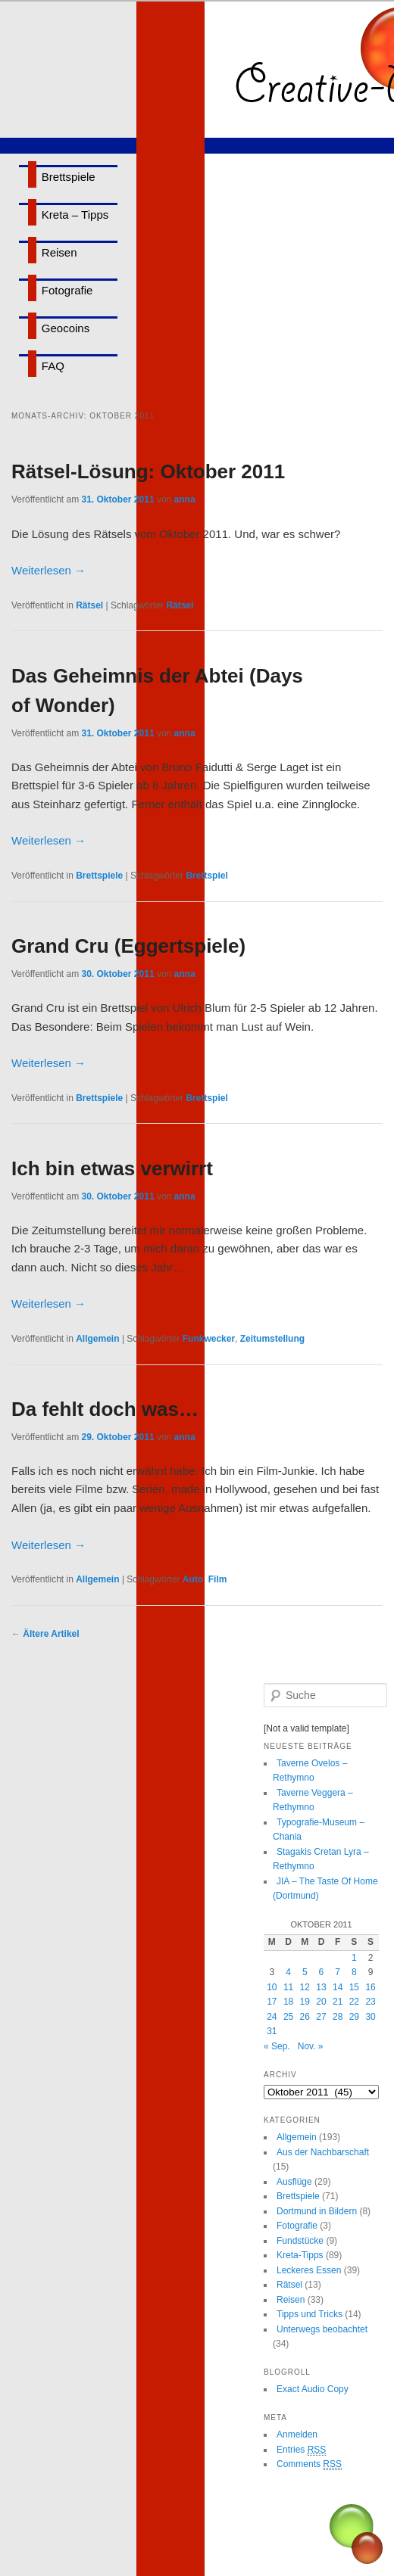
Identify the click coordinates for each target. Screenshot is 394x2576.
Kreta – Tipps (75, 214)
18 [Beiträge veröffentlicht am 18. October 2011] (288, 2001)
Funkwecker (209, 1338)
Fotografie (67, 290)
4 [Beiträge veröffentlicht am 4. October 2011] (288, 1972)
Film (217, 1579)
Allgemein (97, 1338)
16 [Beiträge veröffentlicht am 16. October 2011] (370, 1987)
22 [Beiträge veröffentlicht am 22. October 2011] (354, 2001)
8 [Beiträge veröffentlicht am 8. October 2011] (354, 1972)
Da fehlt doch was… (105, 1409)
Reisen (59, 252)
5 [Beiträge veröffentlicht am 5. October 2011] (305, 1972)
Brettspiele (68, 176)
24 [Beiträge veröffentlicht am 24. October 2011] (272, 2016)
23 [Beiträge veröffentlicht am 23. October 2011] (370, 2001)
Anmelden (297, 2434)
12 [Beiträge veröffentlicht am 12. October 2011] (305, 1987)
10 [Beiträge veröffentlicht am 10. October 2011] (272, 1987)
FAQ (53, 365)
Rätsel (89, 605)
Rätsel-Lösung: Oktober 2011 (148, 471)
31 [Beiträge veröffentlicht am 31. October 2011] (272, 2031)
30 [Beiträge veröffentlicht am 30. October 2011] (370, 2016)
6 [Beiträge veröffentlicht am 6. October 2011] (321, 1972)
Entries (301, 2450)
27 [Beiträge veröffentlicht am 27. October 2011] (321, 2016)
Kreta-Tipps (300, 2255)
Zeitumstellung (272, 1338)
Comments (309, 2464)
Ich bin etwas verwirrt (112, 1168)
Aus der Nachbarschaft (323, 2152)
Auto (193, 1579)
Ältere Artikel (45, 1634)
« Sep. (277, 2046)
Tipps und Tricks (309, 2314)
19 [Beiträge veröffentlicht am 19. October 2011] (305, 2001)
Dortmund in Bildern (317, 2211)
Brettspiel (206, 875)
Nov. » (311, 2046)
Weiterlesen (48, 570)
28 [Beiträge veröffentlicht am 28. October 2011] (337, 2016)
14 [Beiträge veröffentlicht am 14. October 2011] (337, 1987)
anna (184, 499)
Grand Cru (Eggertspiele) (128, 946)
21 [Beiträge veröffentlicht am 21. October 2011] (337, 2001)
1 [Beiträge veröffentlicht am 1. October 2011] (354, 1957)
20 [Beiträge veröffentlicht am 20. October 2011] (321, 2001)
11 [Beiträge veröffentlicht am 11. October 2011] (288, 1987)
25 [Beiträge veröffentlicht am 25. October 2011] (288, 2016)
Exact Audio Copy (313, 2389)
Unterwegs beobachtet (322, 2329)
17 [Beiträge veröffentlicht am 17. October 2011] (272, 2001)
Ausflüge (294, 2181)
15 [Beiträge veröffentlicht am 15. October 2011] (354, 1987)
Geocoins (65, 328)
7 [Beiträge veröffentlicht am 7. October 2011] (337, 1972)
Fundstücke (300, 2240)
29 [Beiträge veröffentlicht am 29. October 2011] (354, 2016)
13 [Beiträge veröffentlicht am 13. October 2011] (321, 1987)
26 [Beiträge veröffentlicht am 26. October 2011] (305, 2016)
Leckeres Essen (309, 2270)
